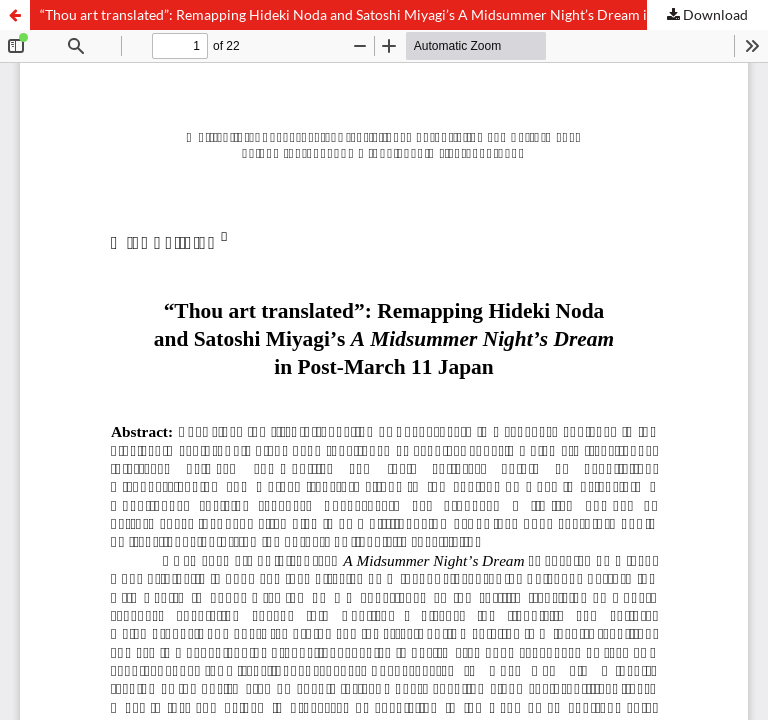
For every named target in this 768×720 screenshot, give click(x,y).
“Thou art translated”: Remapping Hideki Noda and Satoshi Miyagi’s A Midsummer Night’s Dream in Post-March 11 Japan (404, 14)
